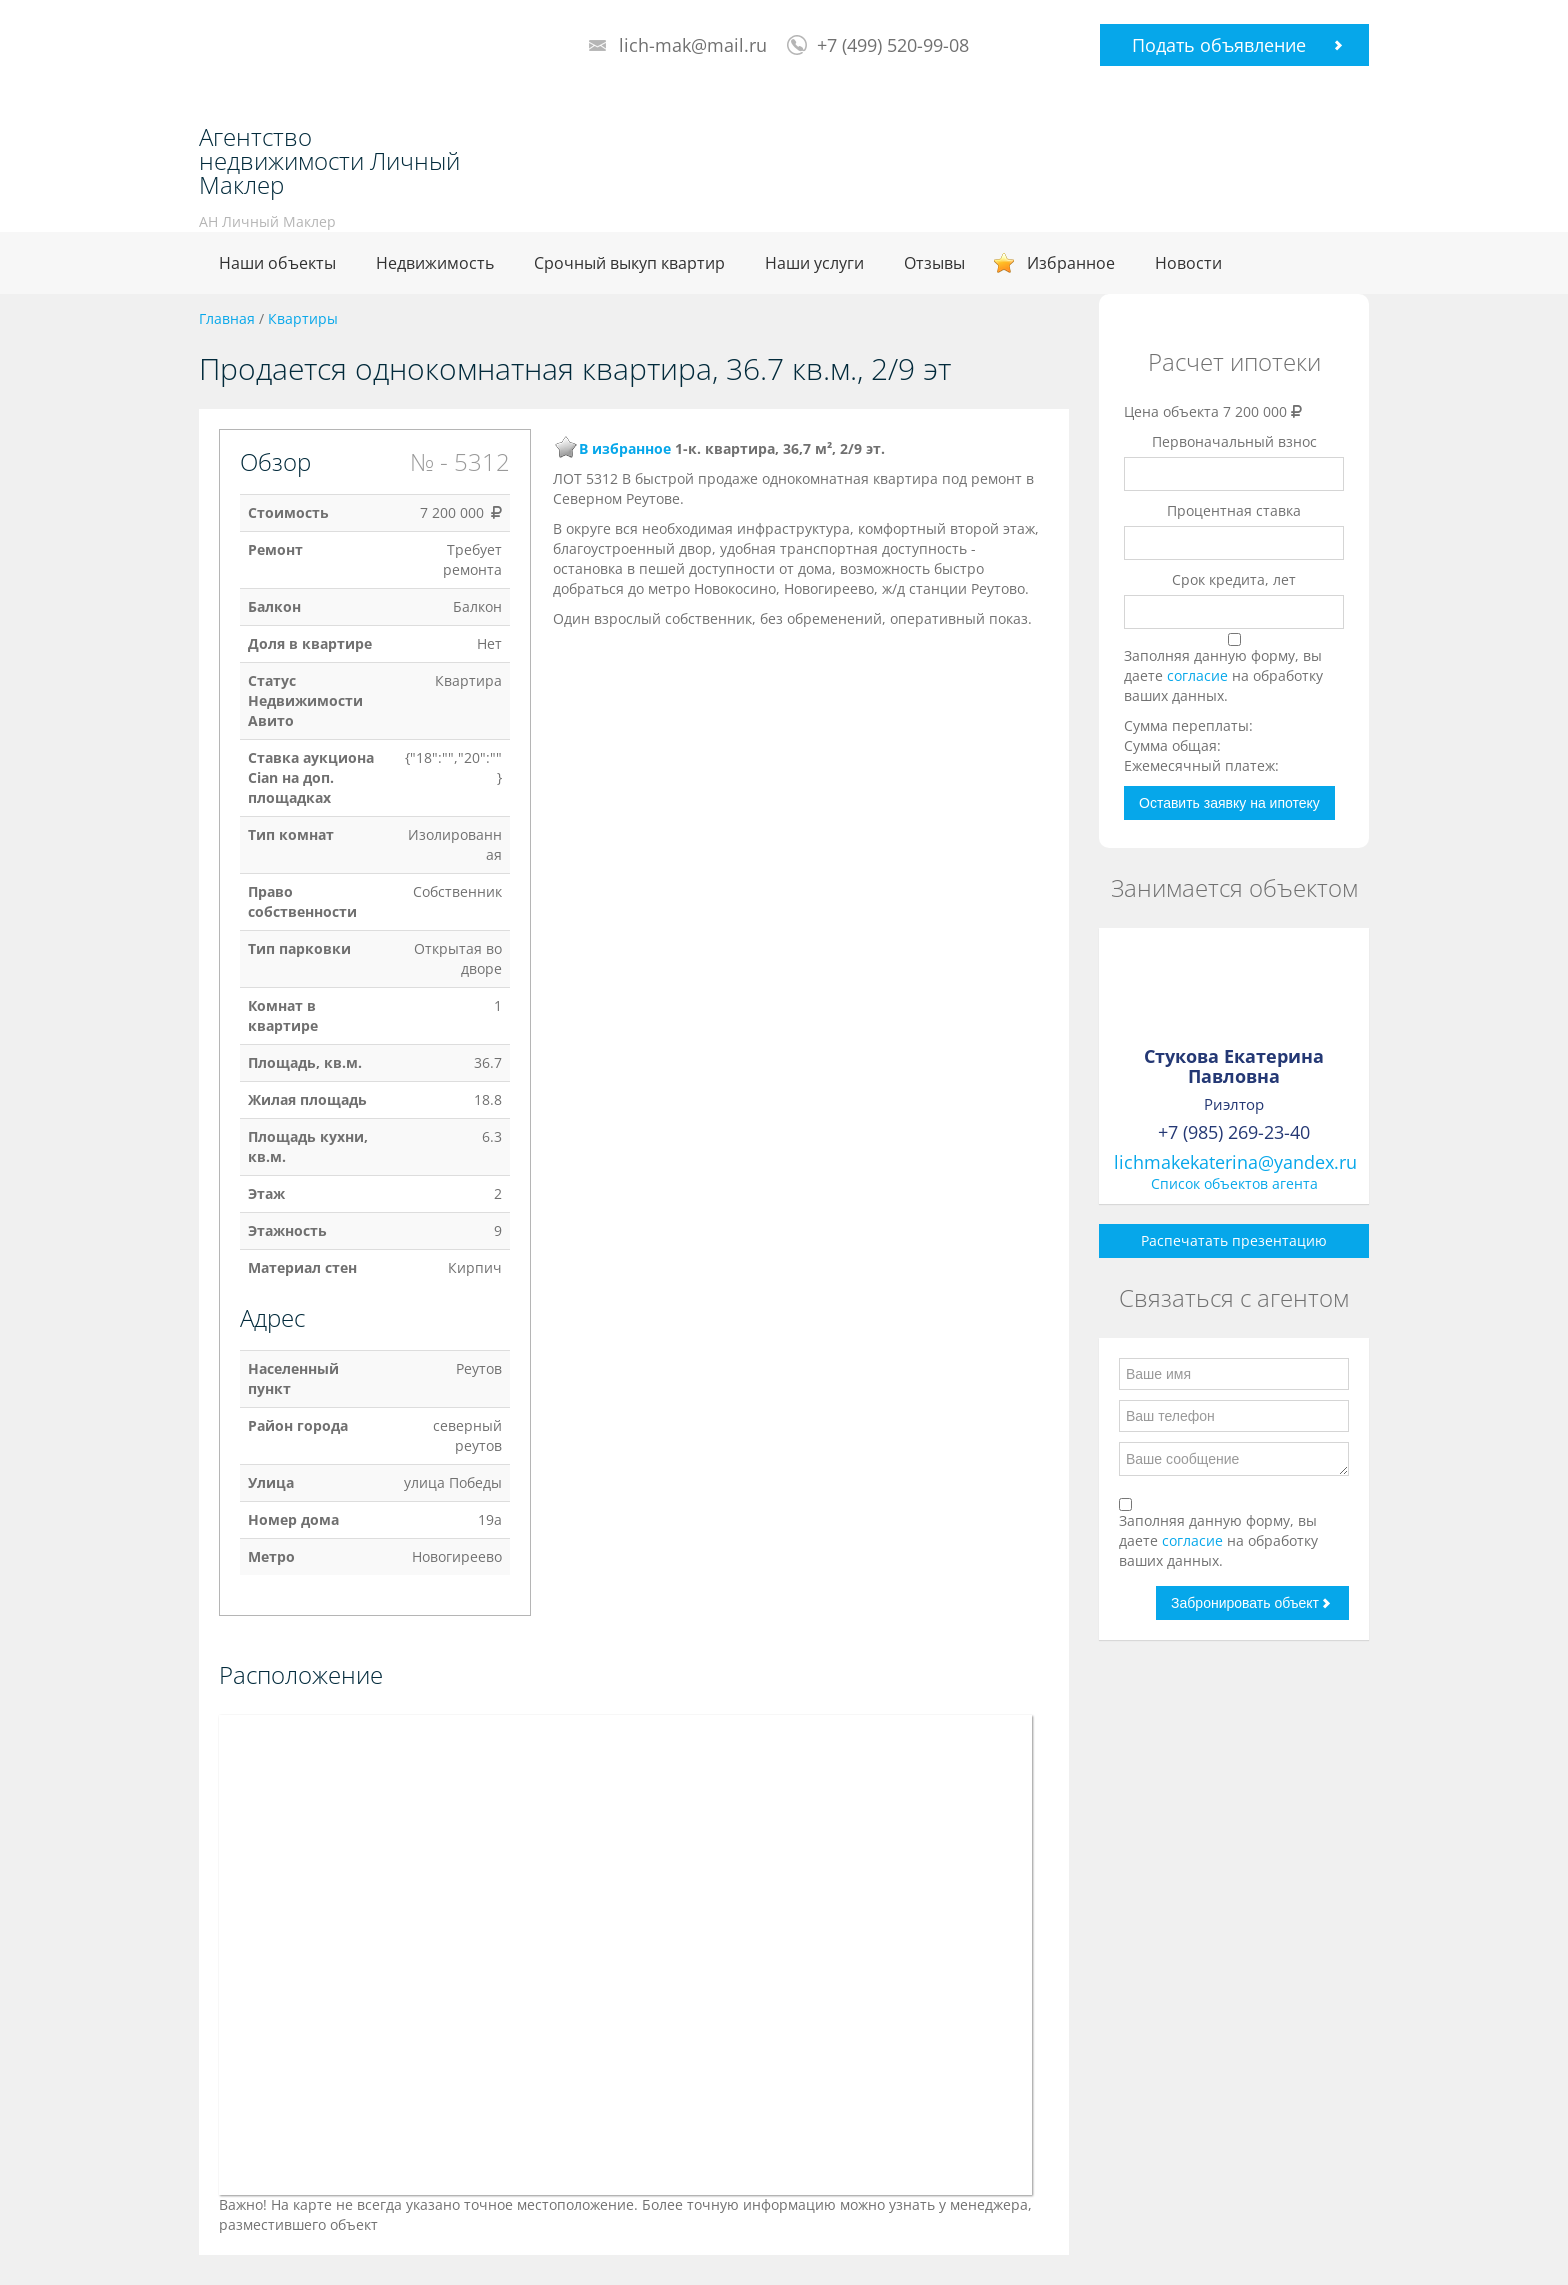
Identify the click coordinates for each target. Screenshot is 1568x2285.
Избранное (1071, 263)
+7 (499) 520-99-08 (893, 45)
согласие (1199, 675)
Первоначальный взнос (1234, 441)
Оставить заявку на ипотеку (1229, 803)
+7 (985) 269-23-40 (1234, 1132)
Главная (227, 318)
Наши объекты (277, 263)
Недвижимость (435, 263)
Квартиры (303, 318)
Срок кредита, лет (1234, 579)
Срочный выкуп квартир (629, 263)
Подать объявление (1219, 45)
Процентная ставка (1234, 510)
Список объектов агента (1234, 1183)
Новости (1188, 263)
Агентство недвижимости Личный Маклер (329, 161)
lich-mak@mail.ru (693, 45)
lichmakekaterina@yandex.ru (1235, 1162)
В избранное (625, 448)
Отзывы (934, 263)
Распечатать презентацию (1234, 1240)
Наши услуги (814, 263)
